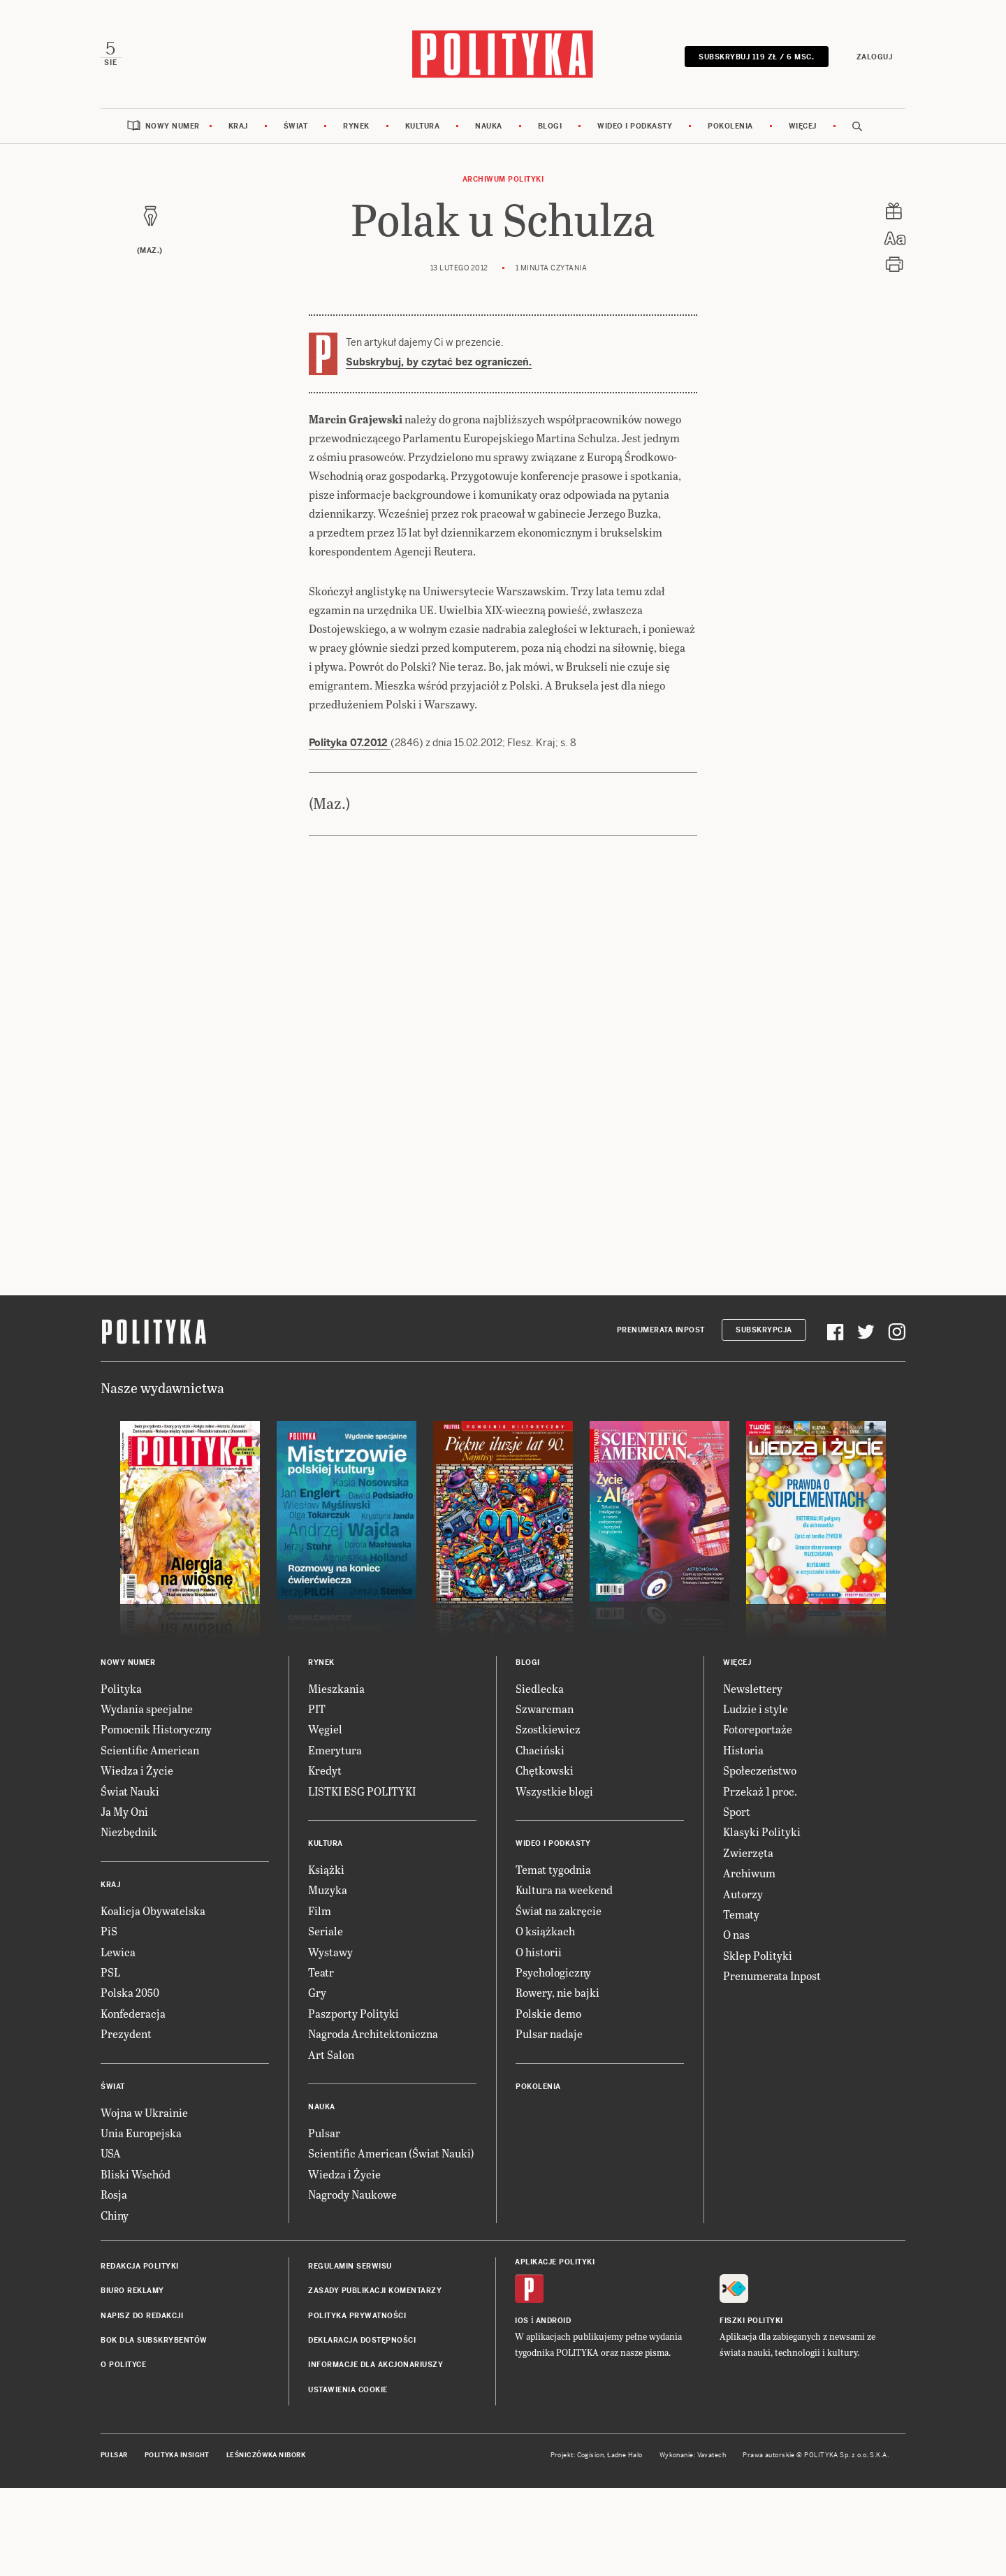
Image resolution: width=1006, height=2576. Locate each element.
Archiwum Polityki (503, 180)
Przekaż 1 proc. (760, 1792)
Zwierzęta (748, 1854)
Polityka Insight (177, 2456)
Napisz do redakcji (142, 2317)
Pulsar (324, 2134)
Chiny (115, 2216)
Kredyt (325, 1771)
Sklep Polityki (757, 1957)
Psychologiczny (553, 1973)
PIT (317, 1710)
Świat (296, 127)
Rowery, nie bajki (557, 1994)
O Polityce (123, 2366)
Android (553, 2322)
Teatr (321, 1973)
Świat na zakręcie (559, 1912)
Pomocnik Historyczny (156, 1731)
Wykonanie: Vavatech (693, 2456)
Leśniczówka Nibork (265, 2456)
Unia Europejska (141, 2134)
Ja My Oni (124, 1813)
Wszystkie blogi (554, 1792)
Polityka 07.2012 (350, 744)
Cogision (590, 2456)
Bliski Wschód (135, 2175)
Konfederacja (133, 2015)
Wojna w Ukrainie (144, 2114)
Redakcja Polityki (140, 2267)
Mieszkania (336, 1690)
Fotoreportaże (757, 1731)
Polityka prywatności (357, 2317)
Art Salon (331, 2056)
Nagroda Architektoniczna (373, 2035)
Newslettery (752, 1690)
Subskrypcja (764, 1331)
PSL (110, 1973)
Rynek (356, 127)
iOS (522, 2322)
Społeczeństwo (759, 1771)
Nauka (488, 127)
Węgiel (325, 1731)
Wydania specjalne (147, 1710)
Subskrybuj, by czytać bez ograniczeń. (439, 363)
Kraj (238, 127)
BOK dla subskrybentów (154, 2341)
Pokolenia (730, 127)
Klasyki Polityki (762, 1834)
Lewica (118, 1953)
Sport (736, 1813)
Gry (317, 1994)
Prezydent (126, 2035)
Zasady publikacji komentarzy (375, 2292)
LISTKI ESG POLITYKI (362, 1792)
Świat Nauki (130, 1792)
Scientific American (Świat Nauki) (391, 2154)
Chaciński (540, 1751)
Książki (326, 1871)
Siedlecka (540, 1690)
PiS (109, 1932)
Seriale (325, 1932)
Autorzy (743, 1895)
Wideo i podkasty (634, 127)
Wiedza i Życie (137, 1771)
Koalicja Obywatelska (153, 1912)
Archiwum (749, 1874)
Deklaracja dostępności (362, 2341)
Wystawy (330, 1953)
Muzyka (327, 1892)
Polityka (121, 1690)
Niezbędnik (129, 1834)
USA (111, 2154)
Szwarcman (545, 1710)
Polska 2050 (130, 1994)
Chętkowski (545, 1771)
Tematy (741, 1915)
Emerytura (335, 1751)
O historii (539, 1953)
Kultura (422, 127)
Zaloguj (873, 57)
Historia (743, 1751)
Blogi (550, 127)
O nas (736, 1936)
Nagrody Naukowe (352, 2196)
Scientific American (150, 1751)
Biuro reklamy (132, 2292)
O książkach (545, 1932)
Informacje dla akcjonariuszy (375, 2366)
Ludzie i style (755, 1710)
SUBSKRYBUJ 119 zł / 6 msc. (755, 57)
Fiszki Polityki (751, 2322)
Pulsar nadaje (549, 2035)
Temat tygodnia (553, 1871)
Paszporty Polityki (353, 2015)
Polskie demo (548, 2015)
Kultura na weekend (564, 1892)
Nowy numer (172, 127)
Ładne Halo (625, 2456)
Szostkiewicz (548, 1731)
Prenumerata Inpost (661, 1331)
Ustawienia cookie (348, 2391)
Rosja (114, 2196)
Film (319, 1912)
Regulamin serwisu (350, 2267)
